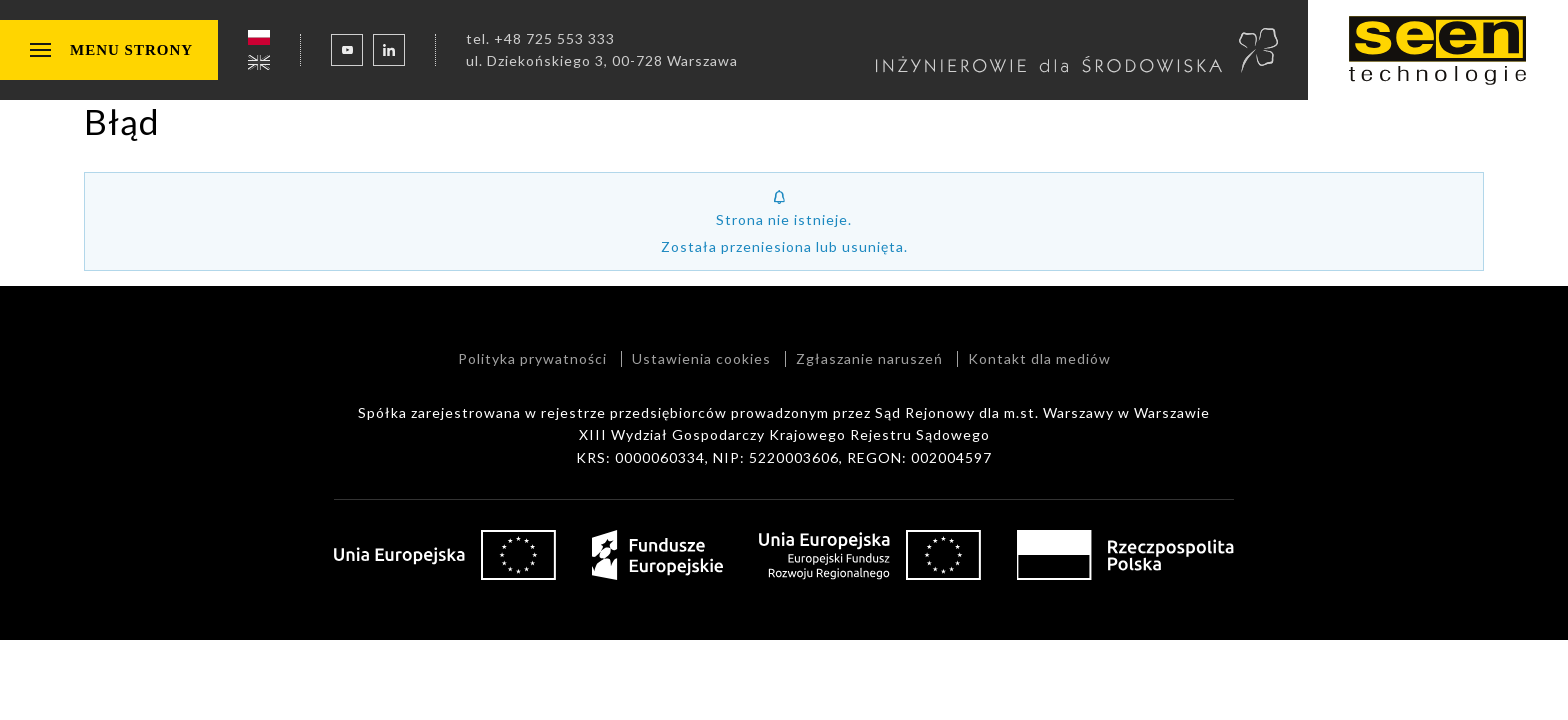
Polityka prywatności (532, 358)
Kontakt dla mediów (1039, 358)
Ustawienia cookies (701, 358)
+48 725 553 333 (554, 38)
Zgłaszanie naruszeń (869, 358)
